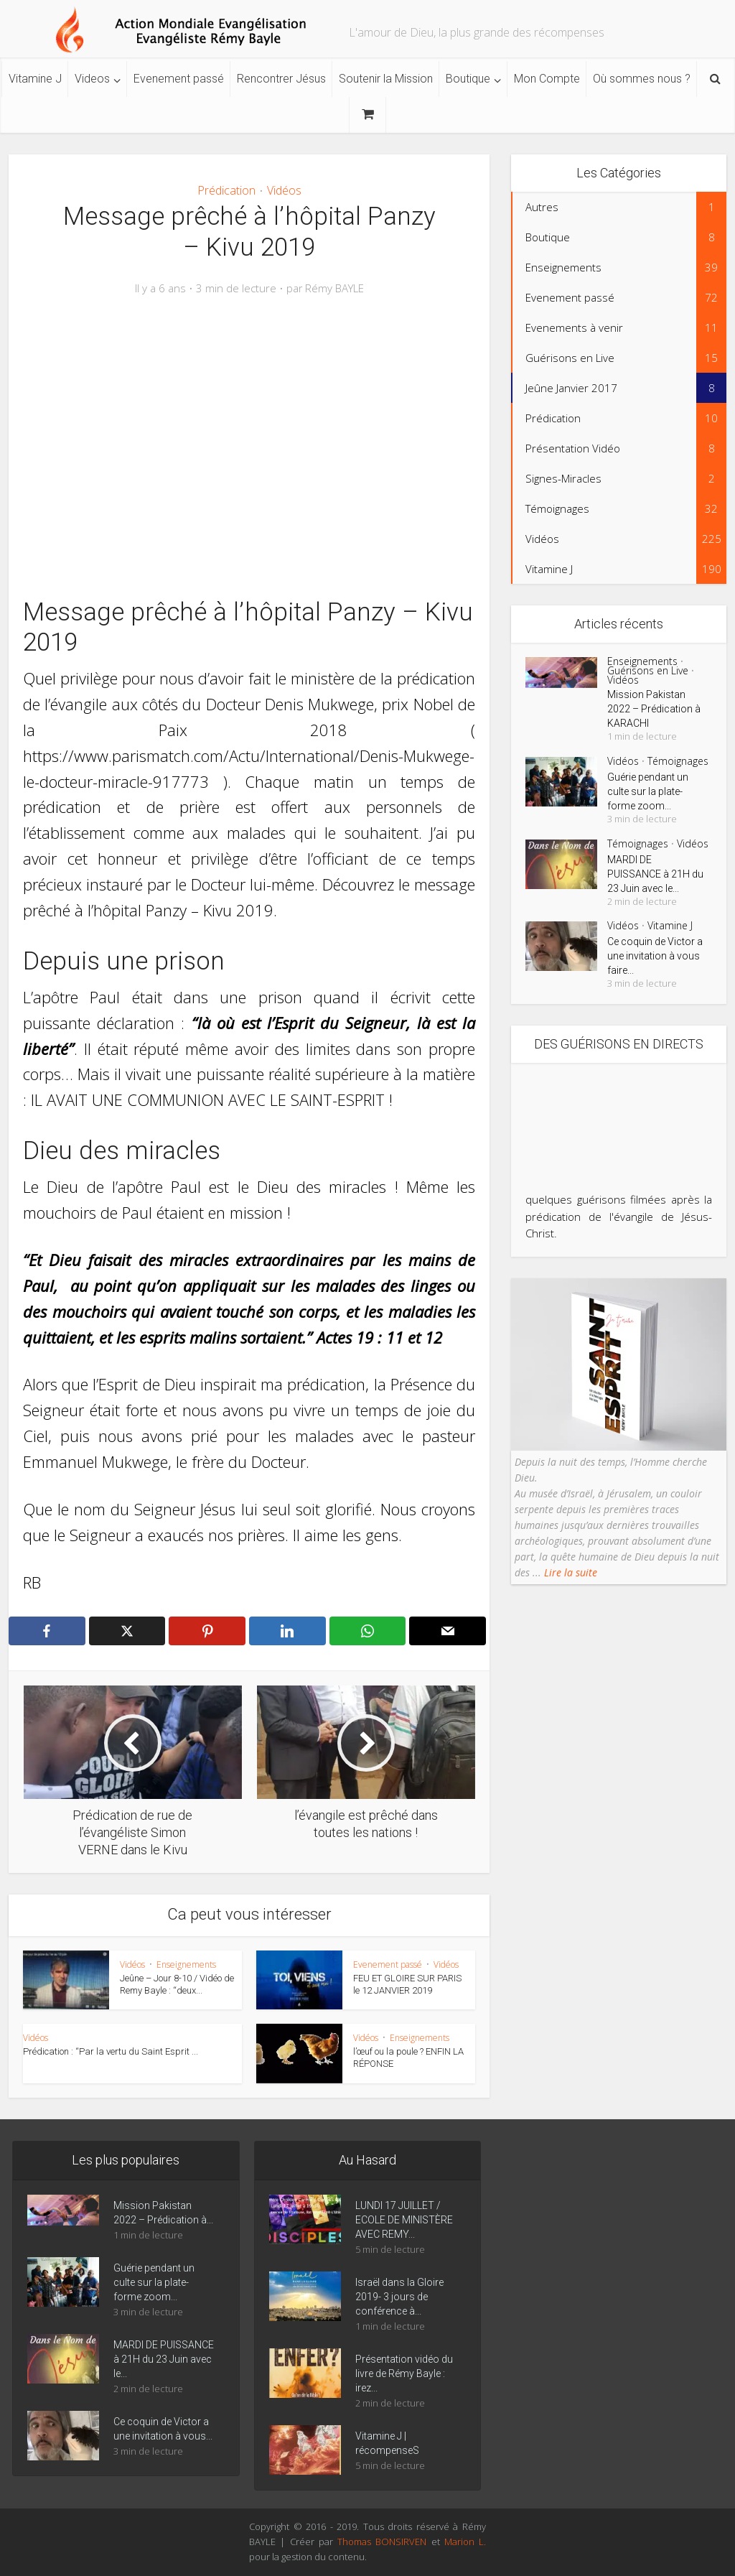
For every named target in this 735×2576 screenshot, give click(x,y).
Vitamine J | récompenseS (387, 2443)
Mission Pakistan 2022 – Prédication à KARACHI (654, 709)
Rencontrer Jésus (281, 78)
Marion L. (465, 2541)
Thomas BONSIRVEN (381, 2541)
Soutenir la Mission (386, 78)
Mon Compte (547, 78)
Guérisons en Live (647, 670)
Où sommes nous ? (641, 78)
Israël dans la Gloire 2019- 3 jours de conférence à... (399, 2297)
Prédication (226, 190)
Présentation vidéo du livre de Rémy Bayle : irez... (404, 2373)
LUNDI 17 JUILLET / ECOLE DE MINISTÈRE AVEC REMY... (404, 2220)
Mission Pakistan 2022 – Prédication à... (163, 2213)
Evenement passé (179, 78)
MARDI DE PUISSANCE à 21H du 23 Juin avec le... (655, 874)
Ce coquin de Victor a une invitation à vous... (162, 2429)
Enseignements (186, 1964)
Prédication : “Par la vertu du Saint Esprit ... (110, 2051)
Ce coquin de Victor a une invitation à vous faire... (655, 956)
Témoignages (677, 761)
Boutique (468, 78)
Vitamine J (35, 78)
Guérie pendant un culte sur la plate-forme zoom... (647, 791)
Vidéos (284, 190)
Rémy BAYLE (334, 288)
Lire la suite (569, 1572)
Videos (92, 78)
